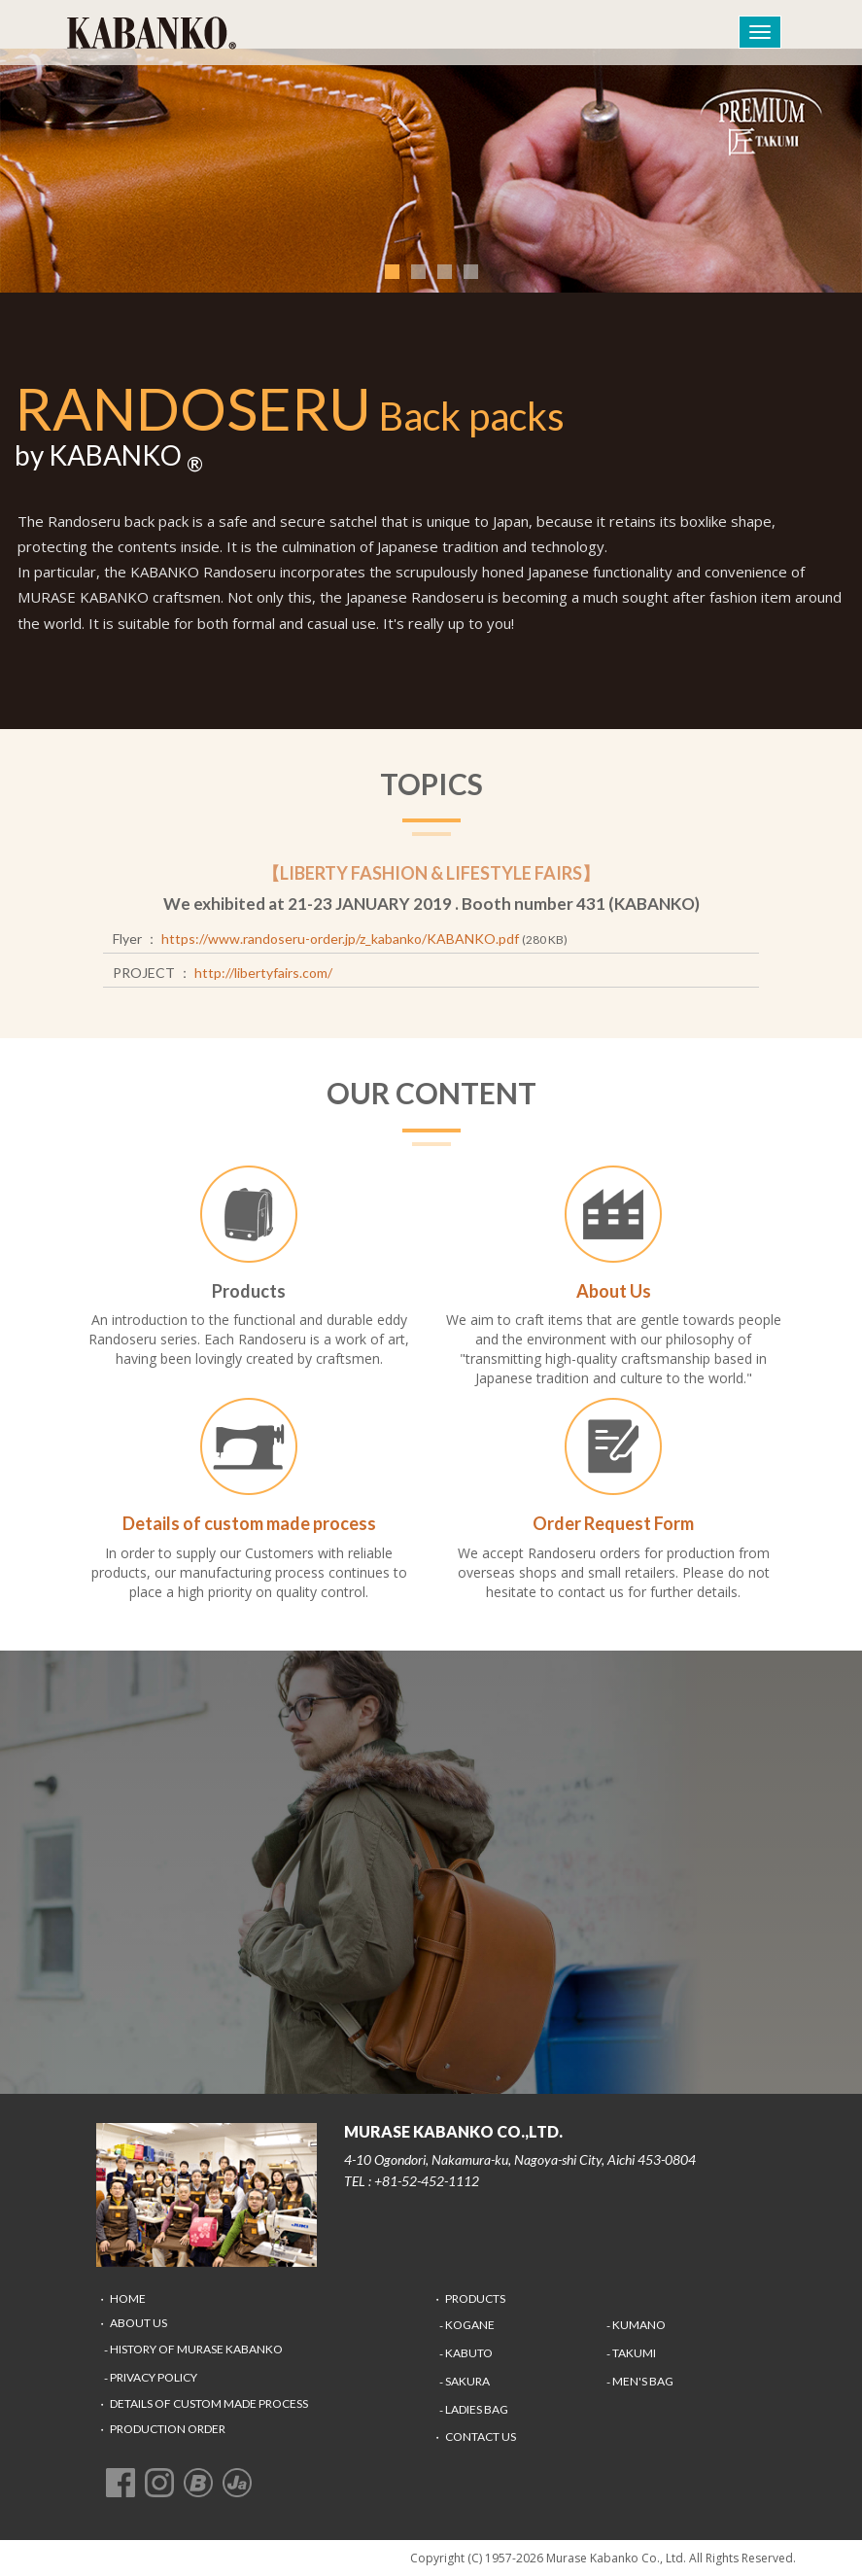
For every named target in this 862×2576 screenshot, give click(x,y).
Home (128, 2298)
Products (475, 2298)
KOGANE (470, 2324)
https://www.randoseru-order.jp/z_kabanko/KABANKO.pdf (340, 938)
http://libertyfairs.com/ (263, 972)
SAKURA (467, 2381)
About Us (138, 2322)
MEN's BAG (642, 2381)
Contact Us (480, 2436)
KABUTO (469, 2353)
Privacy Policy (153, 2377)
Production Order (167, 2428)
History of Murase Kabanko (196, 2349)
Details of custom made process (209, 2403)
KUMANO (639, 2324)
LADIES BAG (476, 2409)
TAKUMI (634, 2353)
